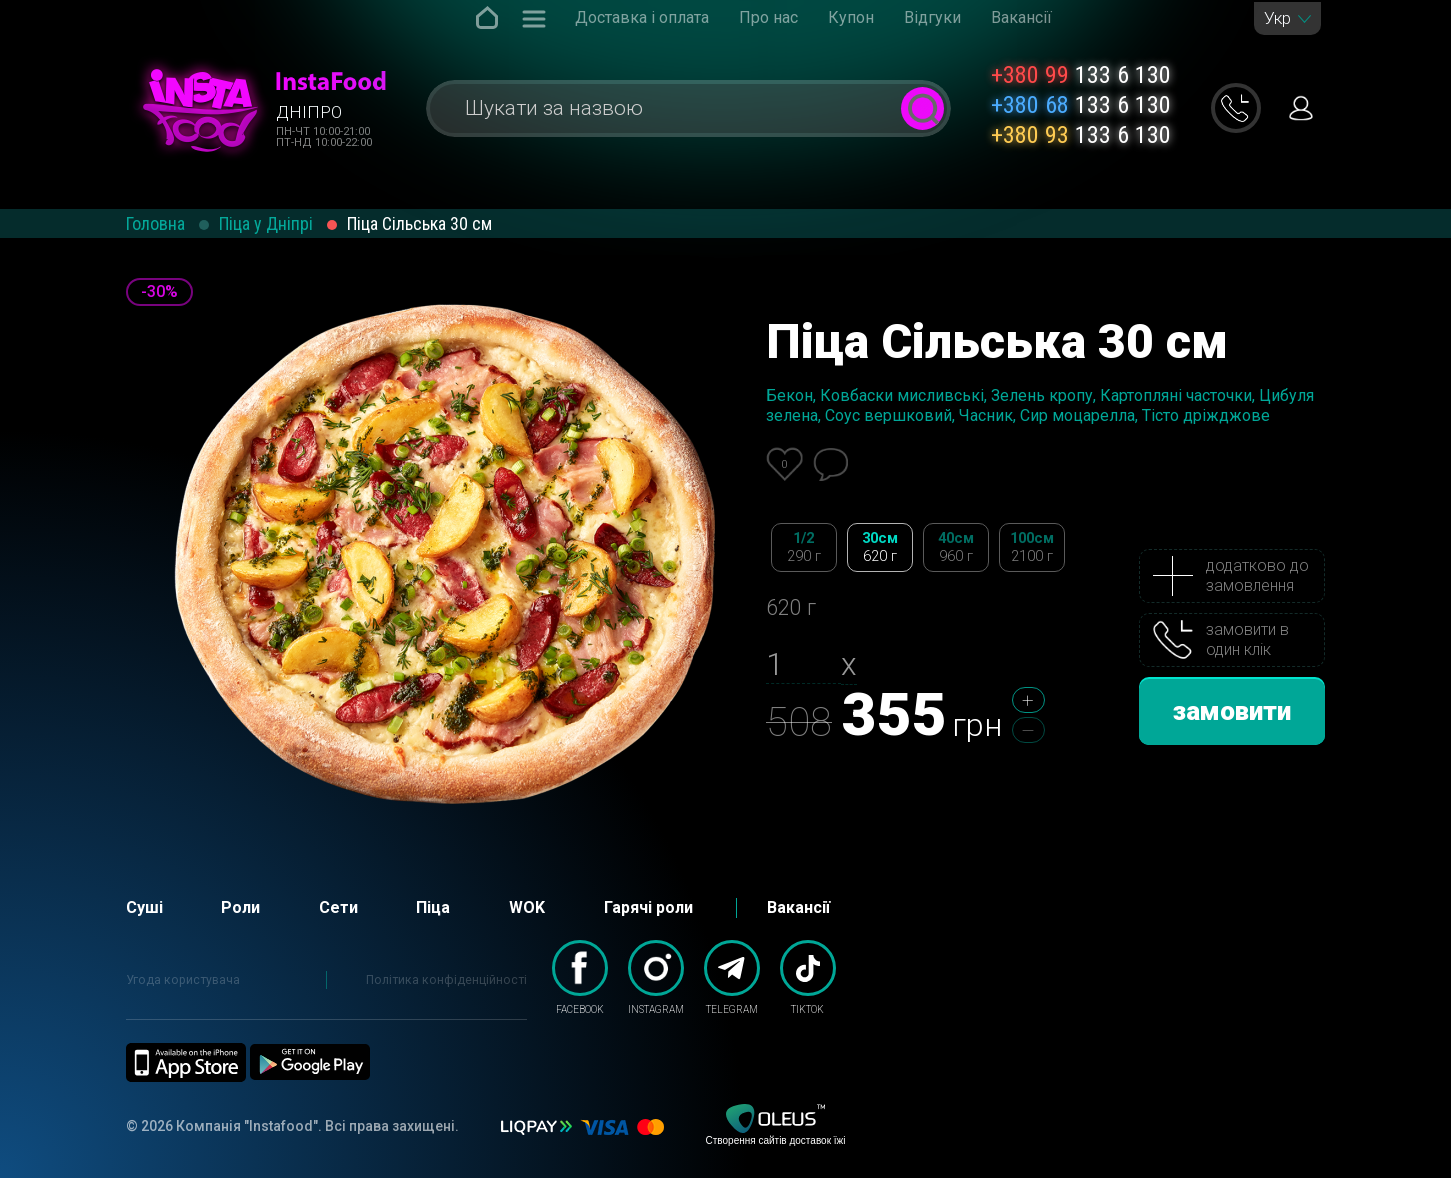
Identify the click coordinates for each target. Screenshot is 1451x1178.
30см (880, 547)
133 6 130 (1081, 75)
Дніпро (309, 112)
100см (1032, 547)
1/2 (804, 547)
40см (956, 547)
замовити (1232, 711)
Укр (1277, 18)
